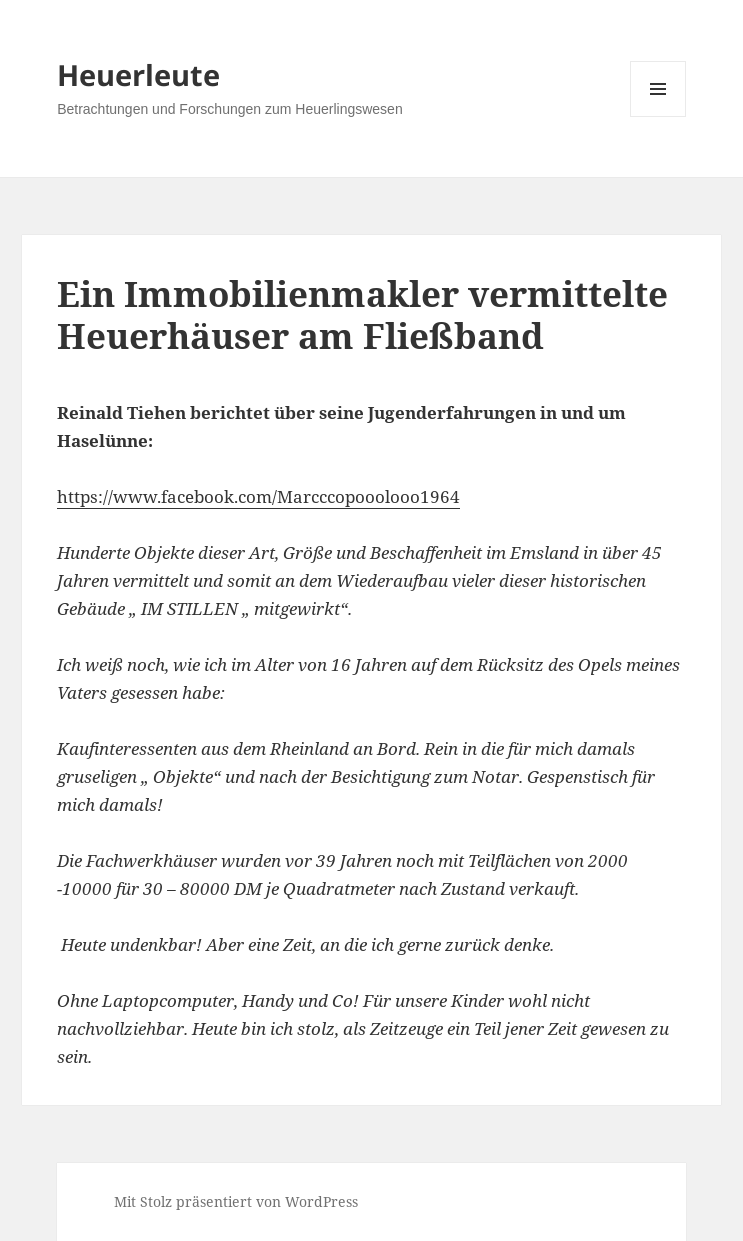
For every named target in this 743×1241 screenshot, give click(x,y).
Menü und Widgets (658, 116)
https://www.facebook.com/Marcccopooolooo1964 (258, 496)
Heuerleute (138, 74)
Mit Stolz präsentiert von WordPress (236, 1201)
